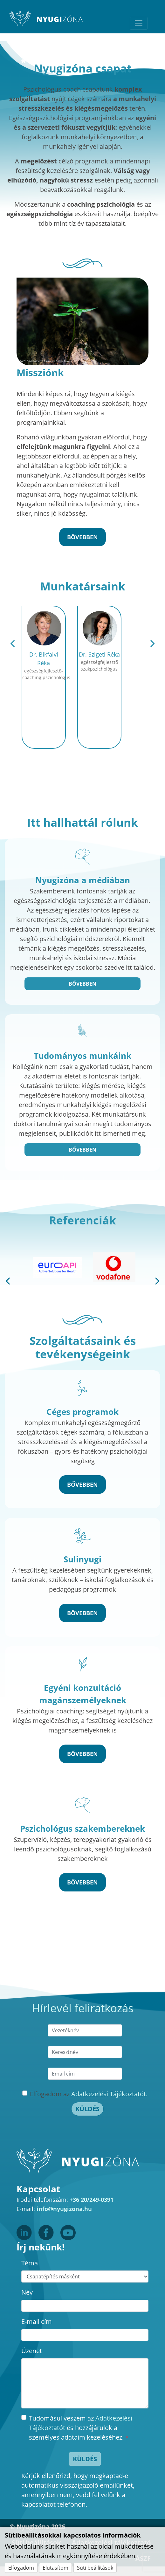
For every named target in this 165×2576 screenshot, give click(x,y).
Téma (29, 2263)
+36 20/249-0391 (91, 2199)
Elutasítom (55, 2567)
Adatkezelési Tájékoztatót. (109, 2094)
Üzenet (31, 2350)
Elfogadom (21, 2567)
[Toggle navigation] (139, 23)
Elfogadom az (89, 2094)
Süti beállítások (95, 2567)
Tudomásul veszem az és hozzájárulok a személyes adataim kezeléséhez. (80, 2428)
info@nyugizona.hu (64, 2209)
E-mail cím (36, 2321)
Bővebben (82, 983)
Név (27, 2292)
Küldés (87, 2108)
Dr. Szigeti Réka (99, 654)
